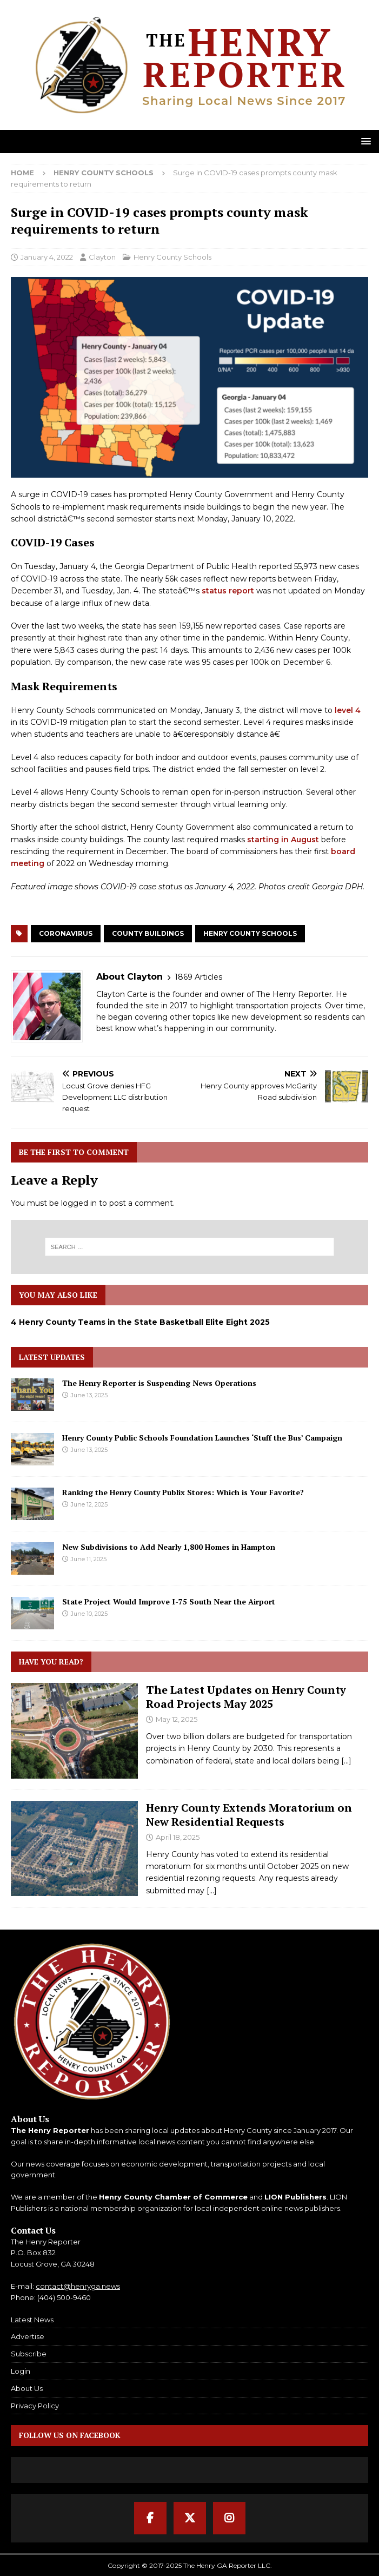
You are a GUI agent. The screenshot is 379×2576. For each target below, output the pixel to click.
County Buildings (148, 933)
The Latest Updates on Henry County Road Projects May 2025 (246, 1696)
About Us (27, 2388)
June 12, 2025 (89, 1504)
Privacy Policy (35, 2405)
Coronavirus (65, 933)
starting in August (283, 839)
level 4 (348, 710)
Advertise (27, 2336)
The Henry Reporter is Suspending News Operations (159, 1383)
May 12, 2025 (176, 1719)
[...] (346, 1761)
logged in (79, 1203)
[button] (364, 141)
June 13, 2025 (89, 1395)
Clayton (102, 257)
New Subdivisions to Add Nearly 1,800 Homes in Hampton (168, 1547)
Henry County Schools (172, 257)
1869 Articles (198, 977)
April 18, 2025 (178, 1837)
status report (228, 591)
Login (20, 2371)
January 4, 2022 (47, 257)
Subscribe (28, 2353)
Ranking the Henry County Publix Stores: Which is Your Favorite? (183, 1492)
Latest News (32, 2319)
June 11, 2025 (89, 1559)
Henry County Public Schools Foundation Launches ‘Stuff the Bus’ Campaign (202, 1437)
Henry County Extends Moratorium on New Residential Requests (249, 1814)
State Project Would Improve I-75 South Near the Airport (168, 1601)
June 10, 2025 (89, 1613)
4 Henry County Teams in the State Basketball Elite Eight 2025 (140, 1322)
